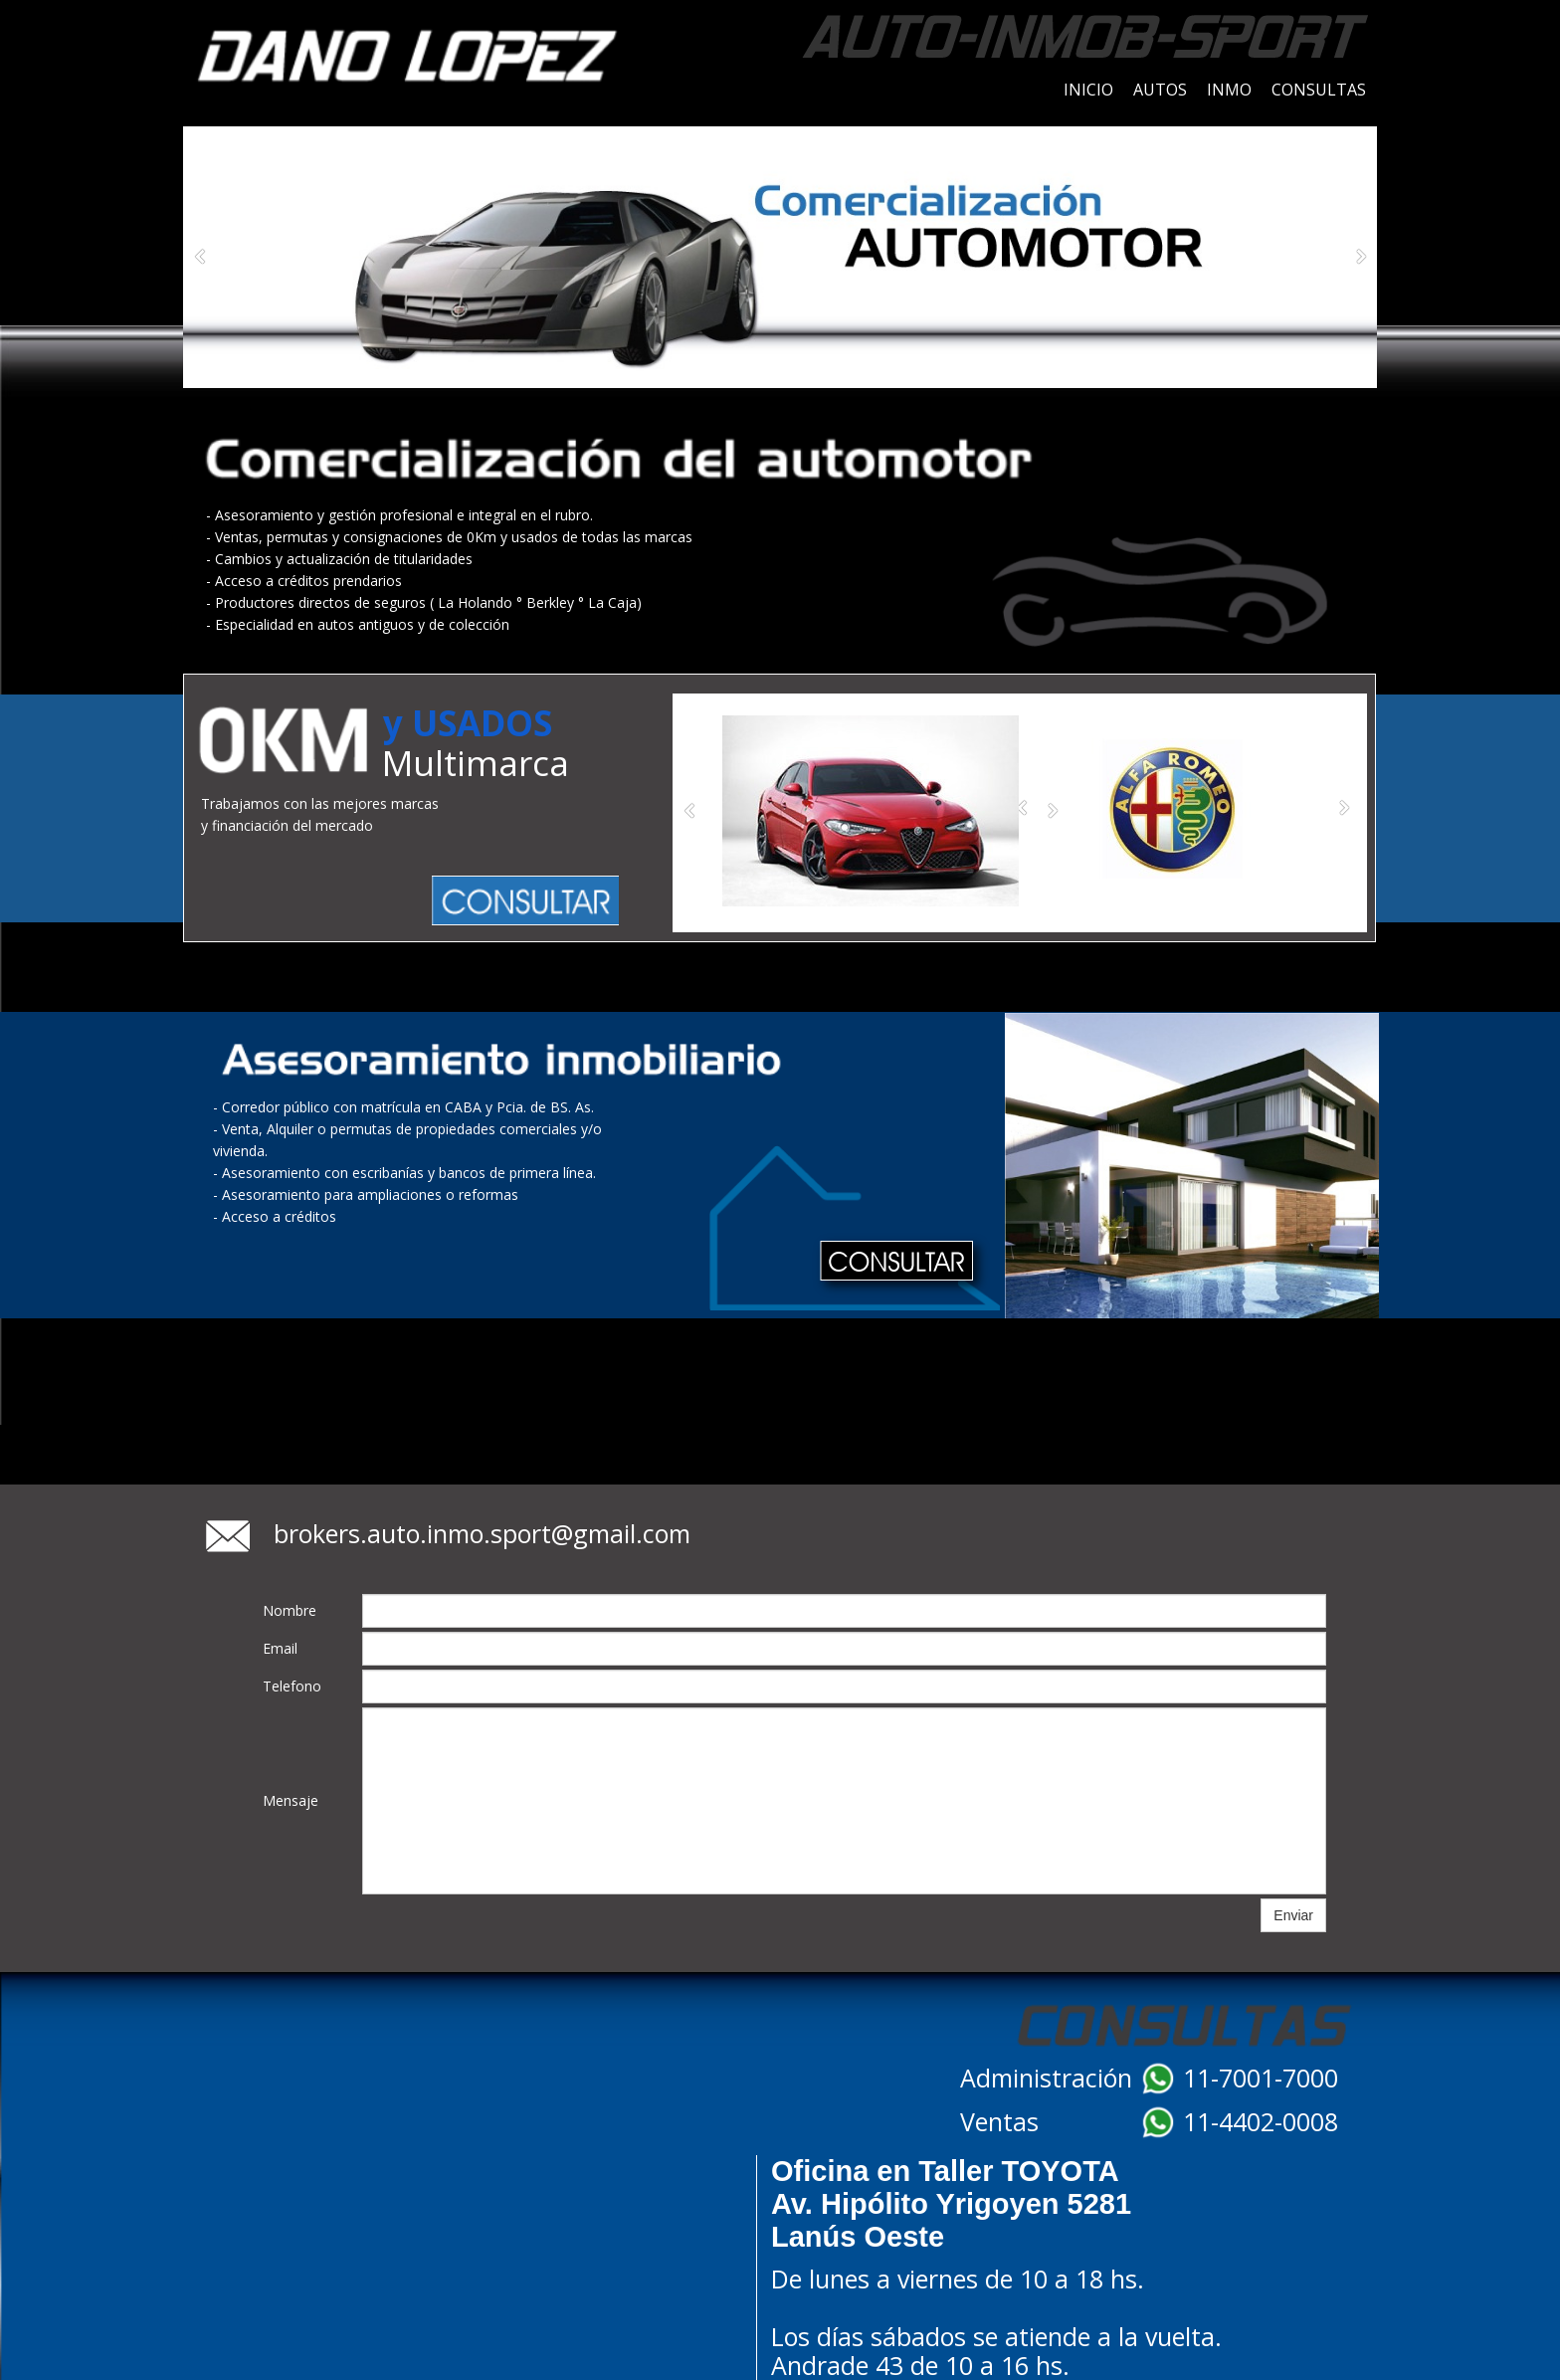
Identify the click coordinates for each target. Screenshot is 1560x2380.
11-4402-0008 (1260, 2121)
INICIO (1088, 89)
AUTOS (1160, 89)
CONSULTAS (1318, 89)
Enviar (1293, 1915)
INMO (1229, 89)
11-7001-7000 (1260, 2077)
